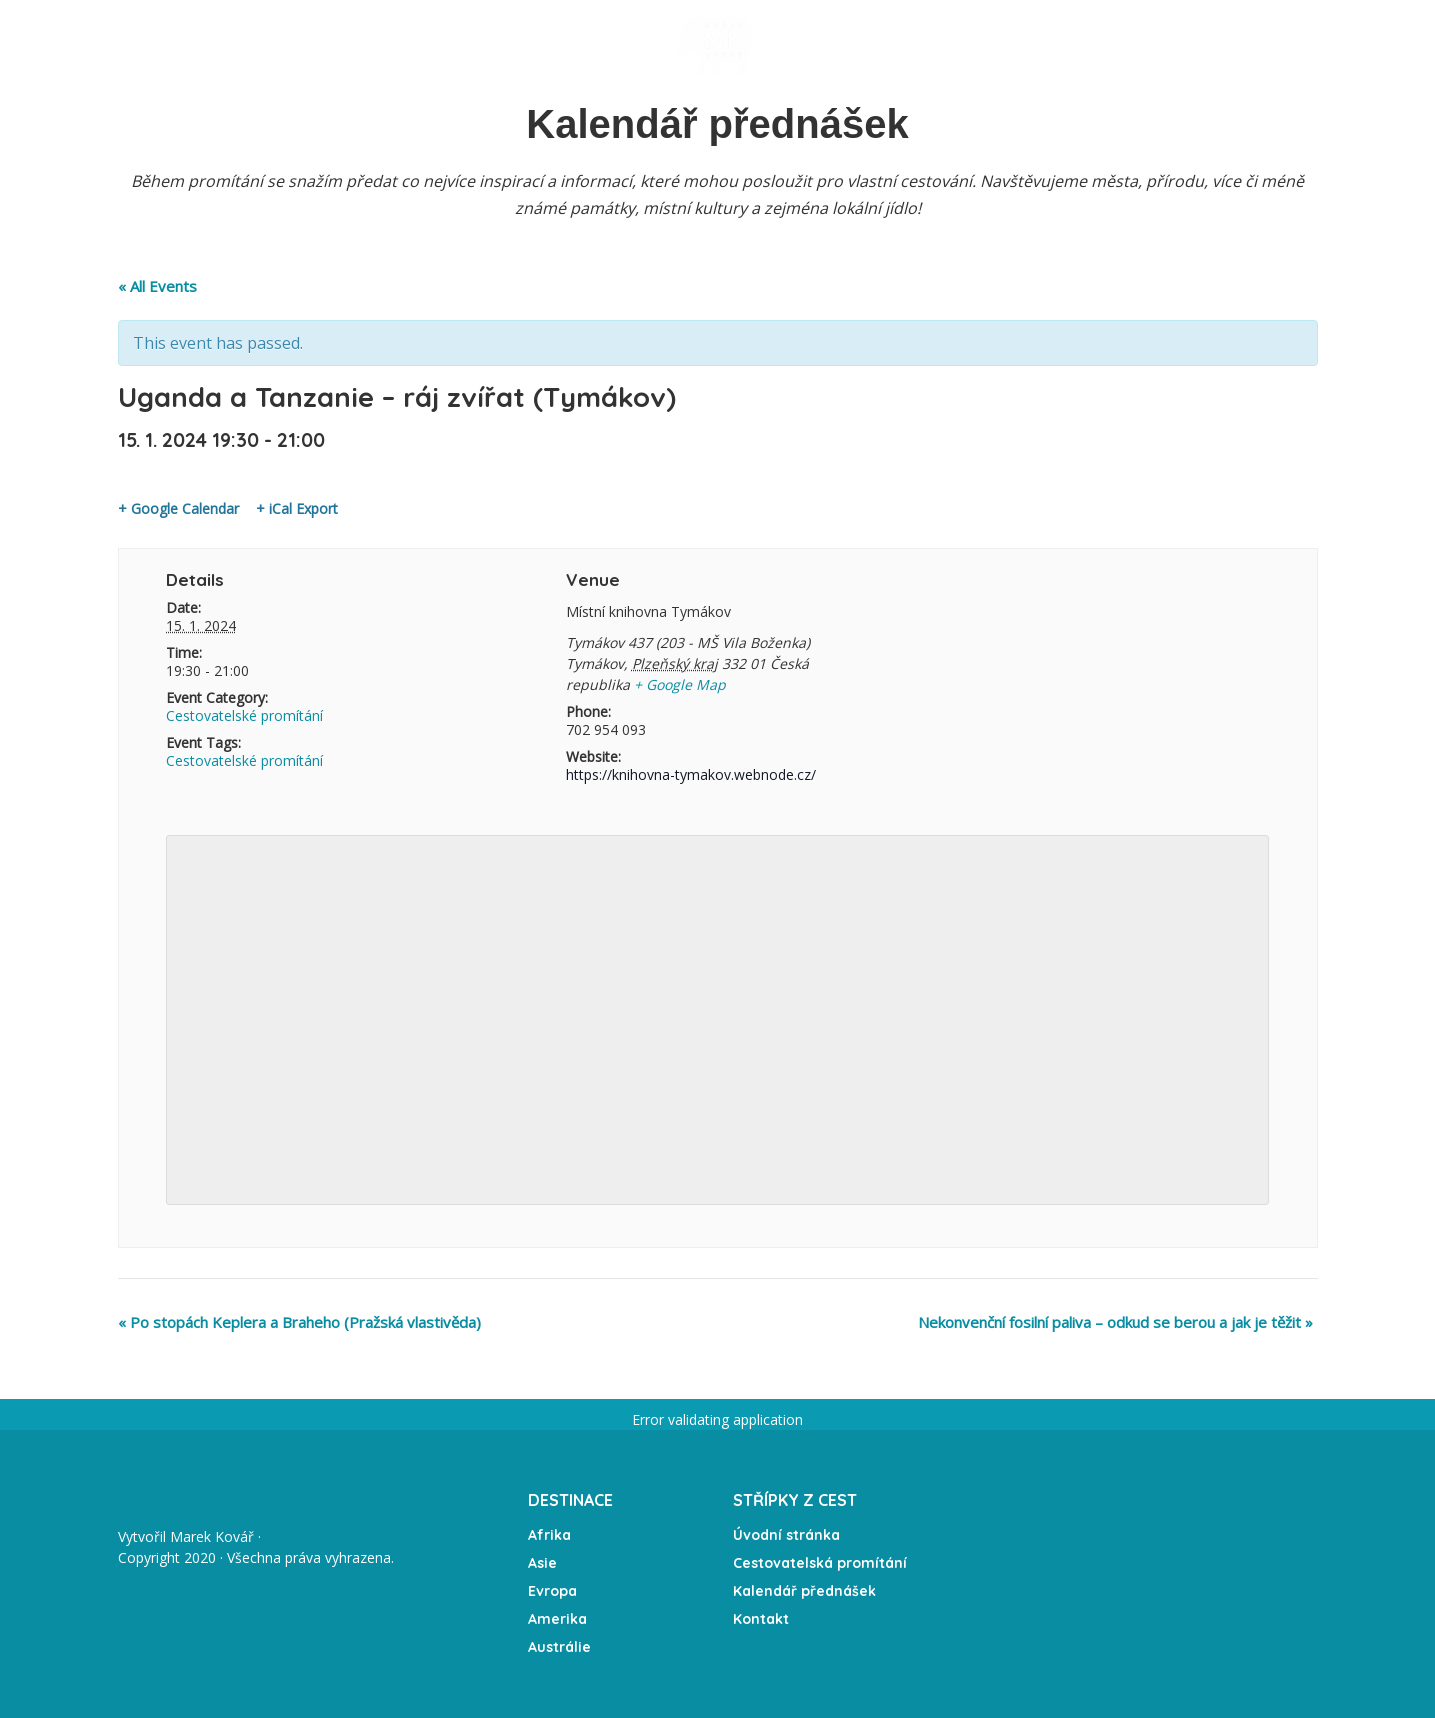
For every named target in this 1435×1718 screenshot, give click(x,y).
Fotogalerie (858, 45)
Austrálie (559, 1647)
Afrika (549, 1535)
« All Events (157, 286)
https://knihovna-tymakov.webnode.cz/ (691, 774)
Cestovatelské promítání (244, 715)
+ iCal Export (297, 509)
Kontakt (1114, 45)
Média (955, 45)
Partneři (1209, 45)
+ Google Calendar (178, 509)
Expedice (590, 44)
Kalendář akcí (476, 44)
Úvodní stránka (214, 44)
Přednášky (342, 44)
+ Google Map (680, 684)
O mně (1030, 45)
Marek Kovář (212, 1536)
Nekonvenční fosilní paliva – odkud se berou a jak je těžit (1115, 1322)
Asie (542, 1563)
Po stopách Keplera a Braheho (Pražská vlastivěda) (299, 1322)
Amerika (557, 1619)
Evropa (552, 1591)
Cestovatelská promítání (820, 1563)
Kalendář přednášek (804, 1591)
